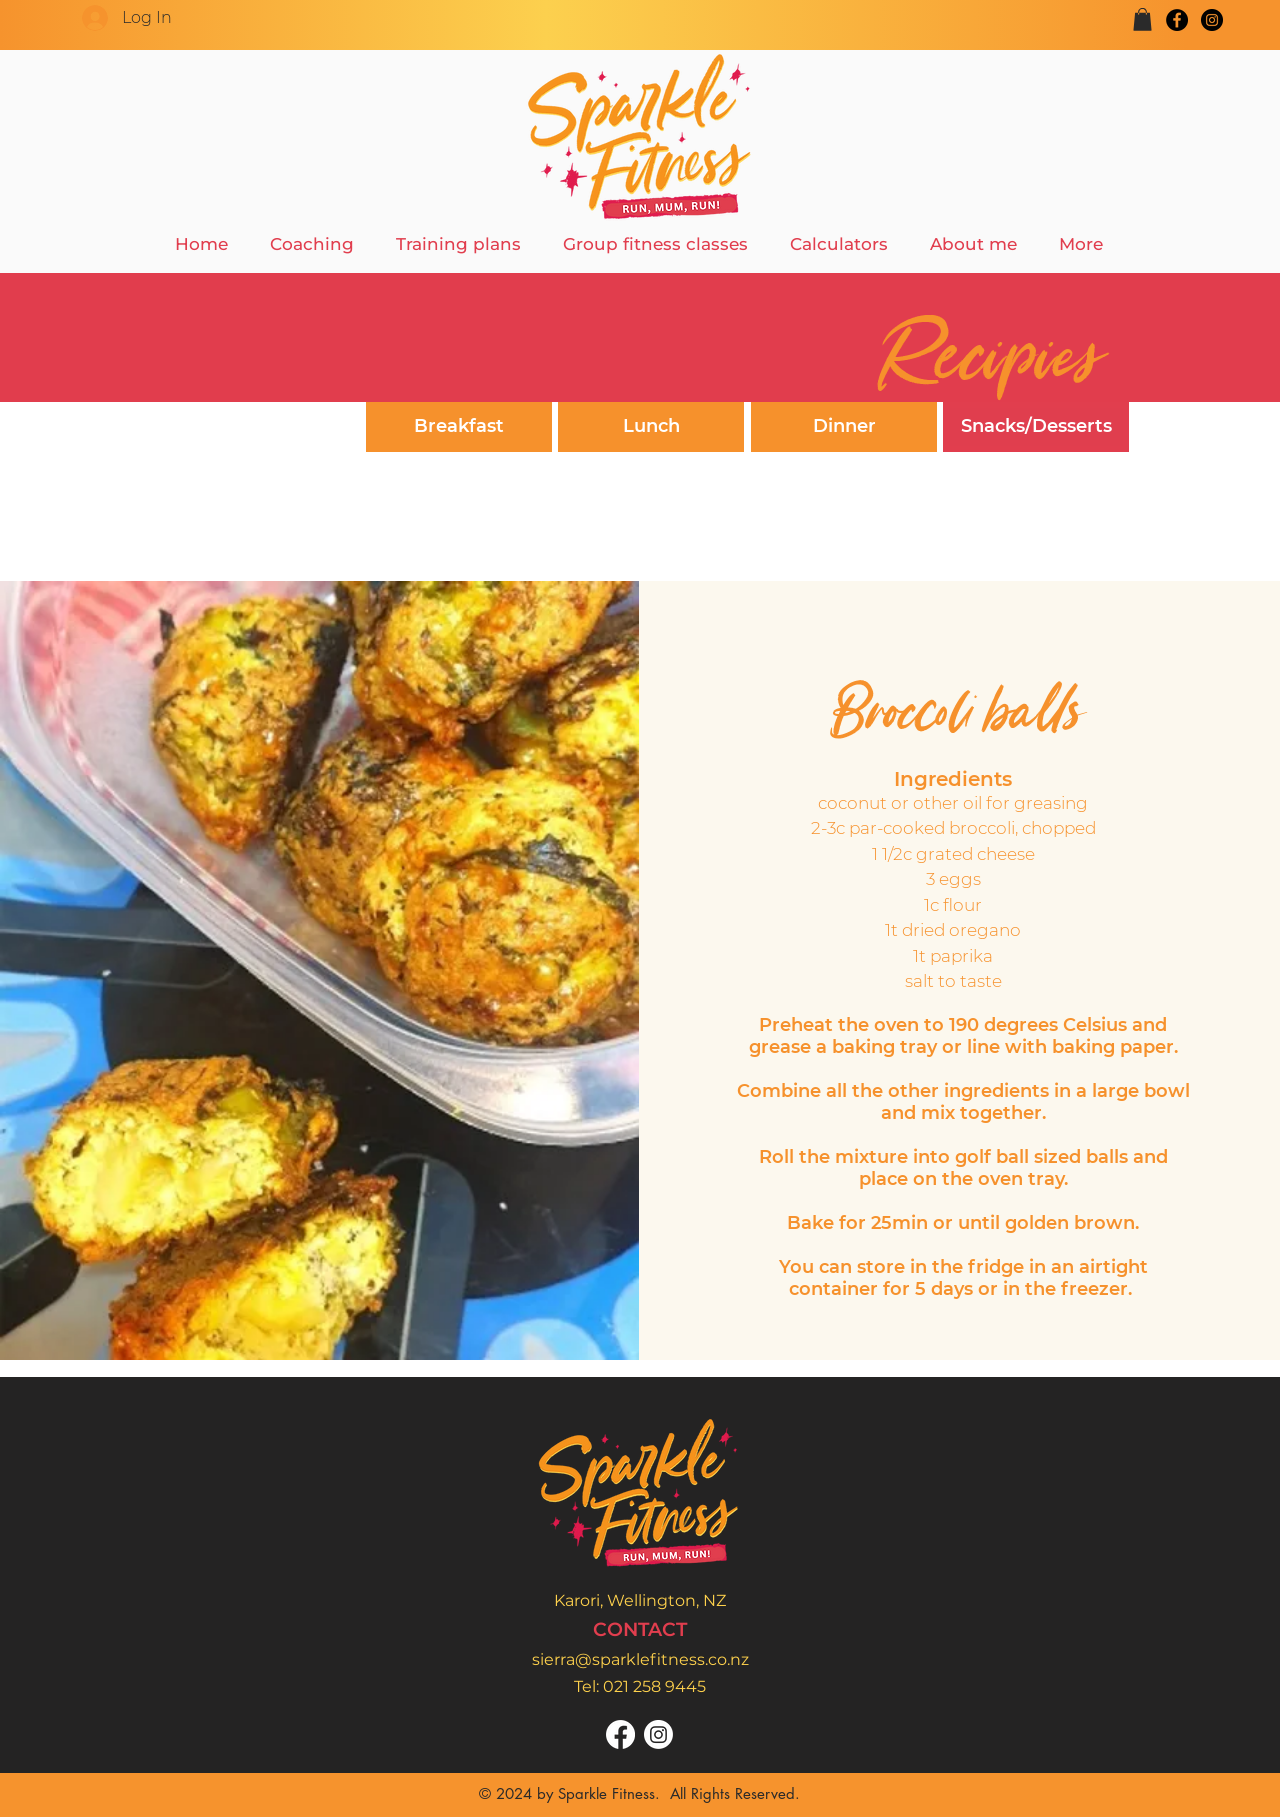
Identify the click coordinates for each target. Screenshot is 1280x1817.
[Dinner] (844, 427)
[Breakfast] (459, 427)
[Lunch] (651, 427)
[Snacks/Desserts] (1036, 427)
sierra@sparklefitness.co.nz (640, 1659)
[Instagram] (1212, 20)
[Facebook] (1177, 20)
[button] (1142, 19)
